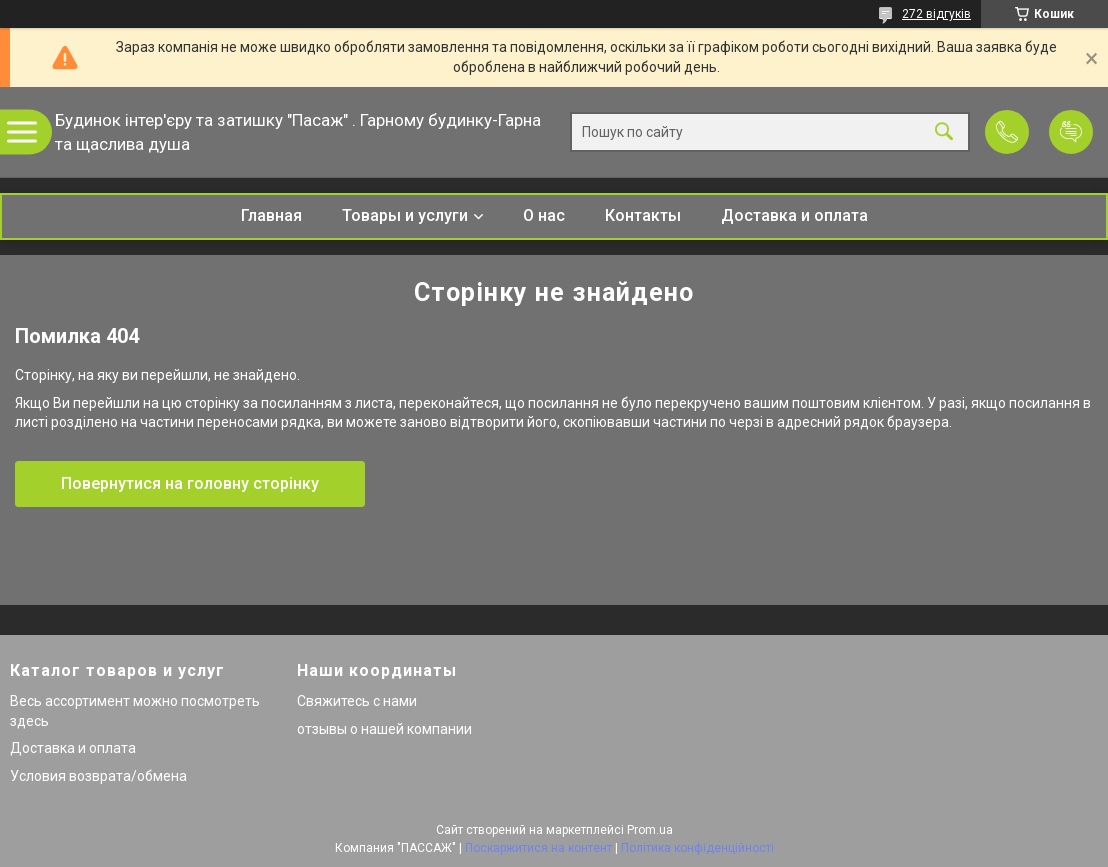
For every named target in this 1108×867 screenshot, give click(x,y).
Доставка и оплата (794, 215)
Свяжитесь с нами (357, 701)
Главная (271, 215)
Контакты (643, 215)
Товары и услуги (405, 215)
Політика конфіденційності (697, 848)
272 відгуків (936, 14)
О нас (544, 215)
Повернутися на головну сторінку (190, 483)
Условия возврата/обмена (98, 776)
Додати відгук (1071, 132)
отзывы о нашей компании (384, 729)
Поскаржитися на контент (538, 848)
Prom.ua (650, 830)
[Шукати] (944, 132)
